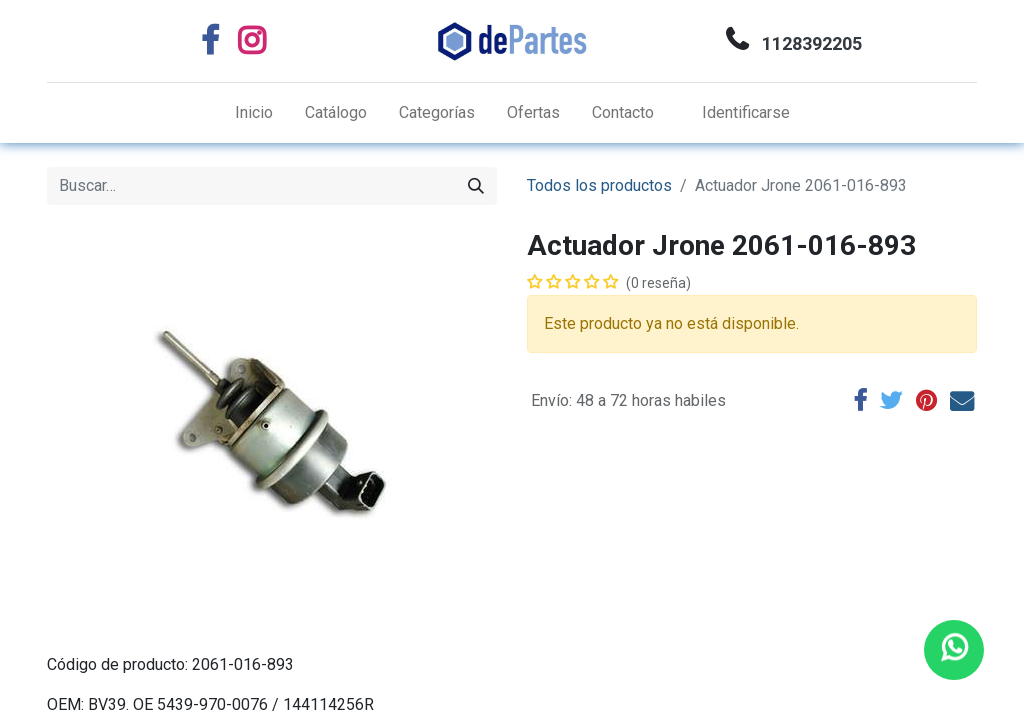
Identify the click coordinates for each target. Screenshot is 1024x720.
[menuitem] (254, 113)
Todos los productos (599, 185)
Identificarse (746, 112)
